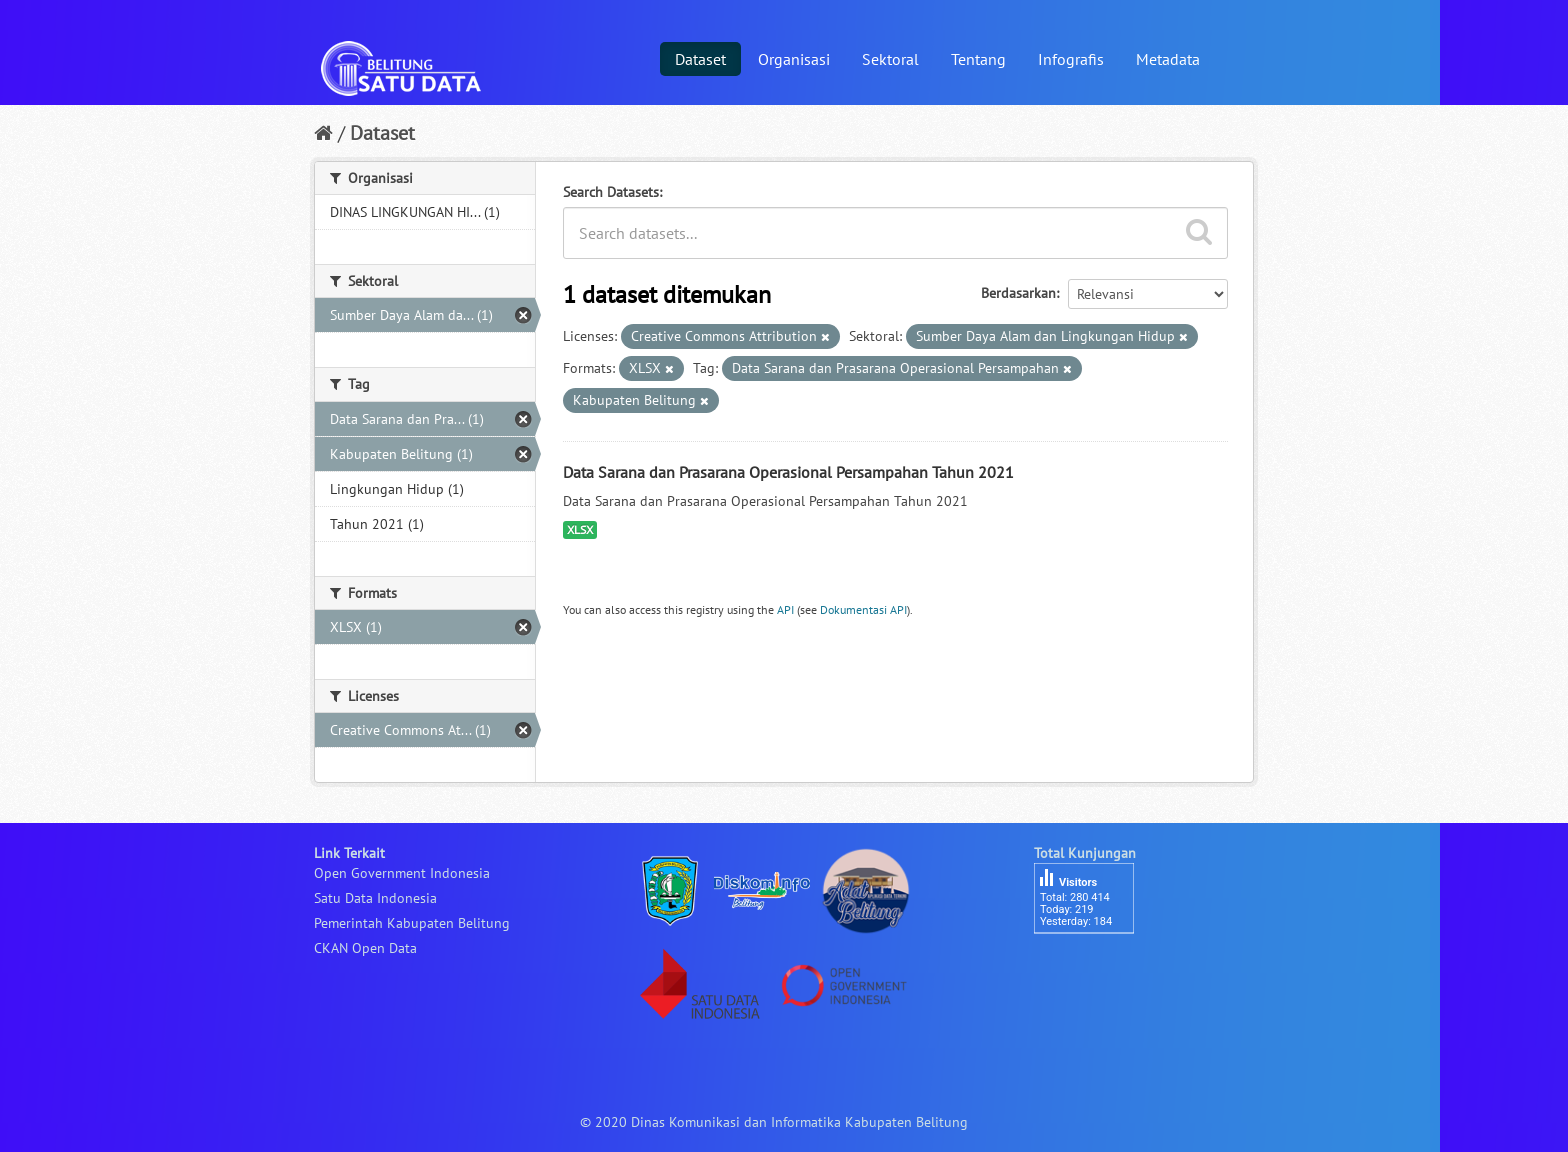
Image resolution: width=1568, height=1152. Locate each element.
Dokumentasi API (863, 609)
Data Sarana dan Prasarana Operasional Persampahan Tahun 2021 (788, 472)
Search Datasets (611, 192)
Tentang (978, 59)
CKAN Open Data (365, 948)
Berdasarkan (1018, 293)
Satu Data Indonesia (375, 898)
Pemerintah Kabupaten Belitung (412, 923)
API (785, 609)
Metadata (1168, 59)
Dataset (700, 59)
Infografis (1071, 59)
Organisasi (794, 59)
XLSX (580, 529)
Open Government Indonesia (402, 873)
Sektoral (890, 59)
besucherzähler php (1094, 968)
